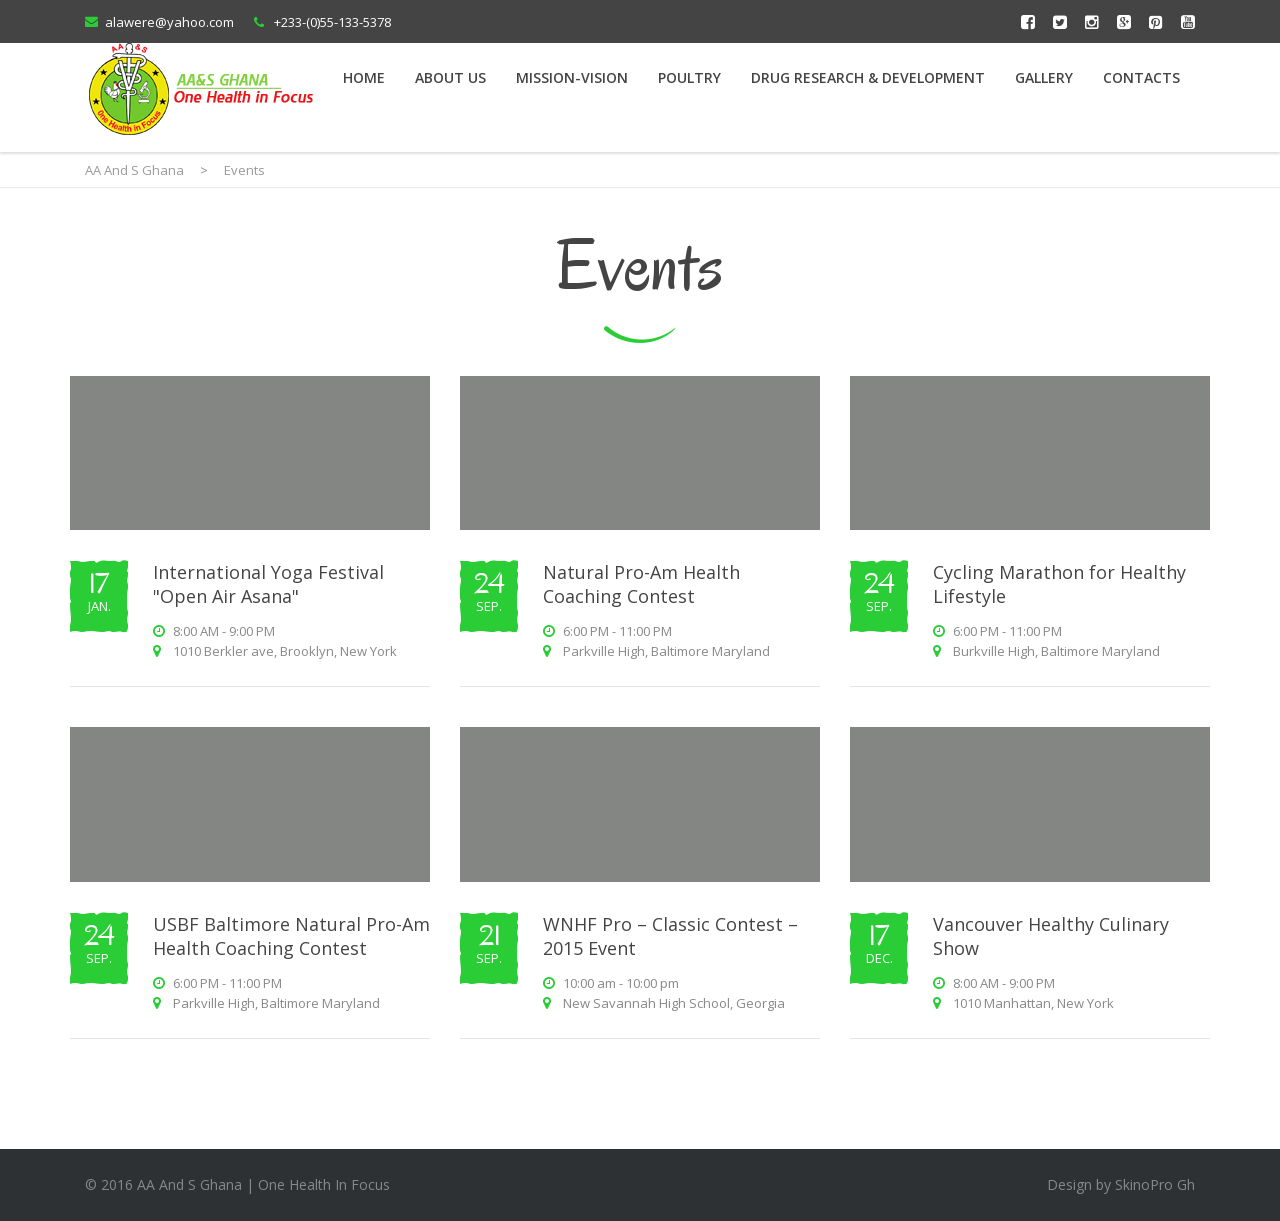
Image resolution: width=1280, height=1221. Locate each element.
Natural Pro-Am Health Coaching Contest (641, 584)
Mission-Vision (572, 77)
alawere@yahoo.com (169, 22)
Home (364, 77)
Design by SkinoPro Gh (1121, 1184)
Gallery (1044, 77)
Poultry (689, 77)
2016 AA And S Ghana (171, 1184)
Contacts (1141, 77)
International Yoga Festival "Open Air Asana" (268, 584)
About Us (450, 77)
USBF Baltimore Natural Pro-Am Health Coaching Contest (291, 936)
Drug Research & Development (868, 77)
